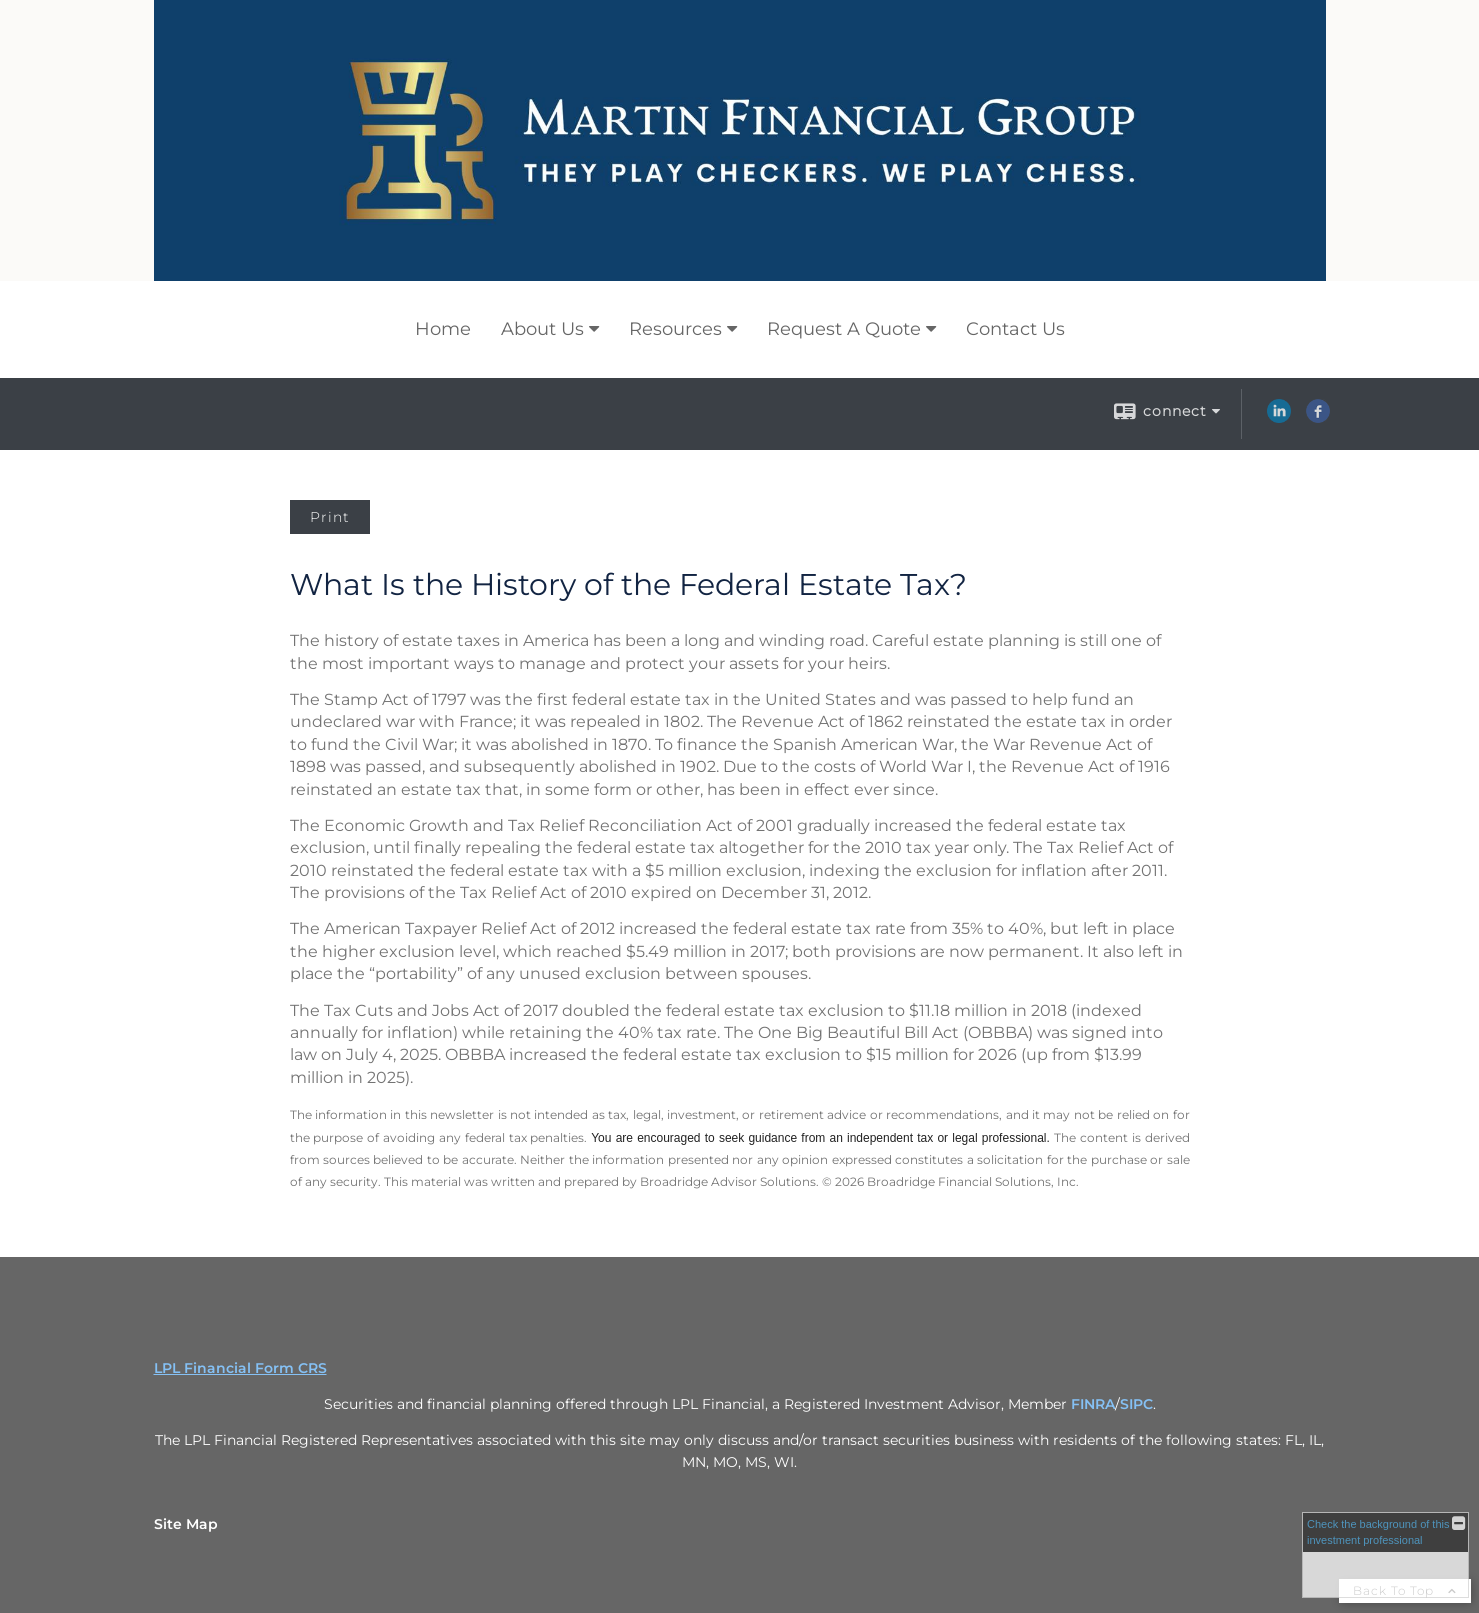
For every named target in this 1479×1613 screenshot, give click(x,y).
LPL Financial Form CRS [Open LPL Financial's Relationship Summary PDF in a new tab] (240, 1368)
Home (443, 329)
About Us (542, 329)
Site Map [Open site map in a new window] (186, 1524)
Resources (675, 329)
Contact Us (1015, 329)
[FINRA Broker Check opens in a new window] (1385, 1555)
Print (330, 517)
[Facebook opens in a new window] (1318, 418)
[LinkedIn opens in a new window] (1279, 418)
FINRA (1093, 1404)
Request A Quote (844, 329)
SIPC (1136, 1404)
